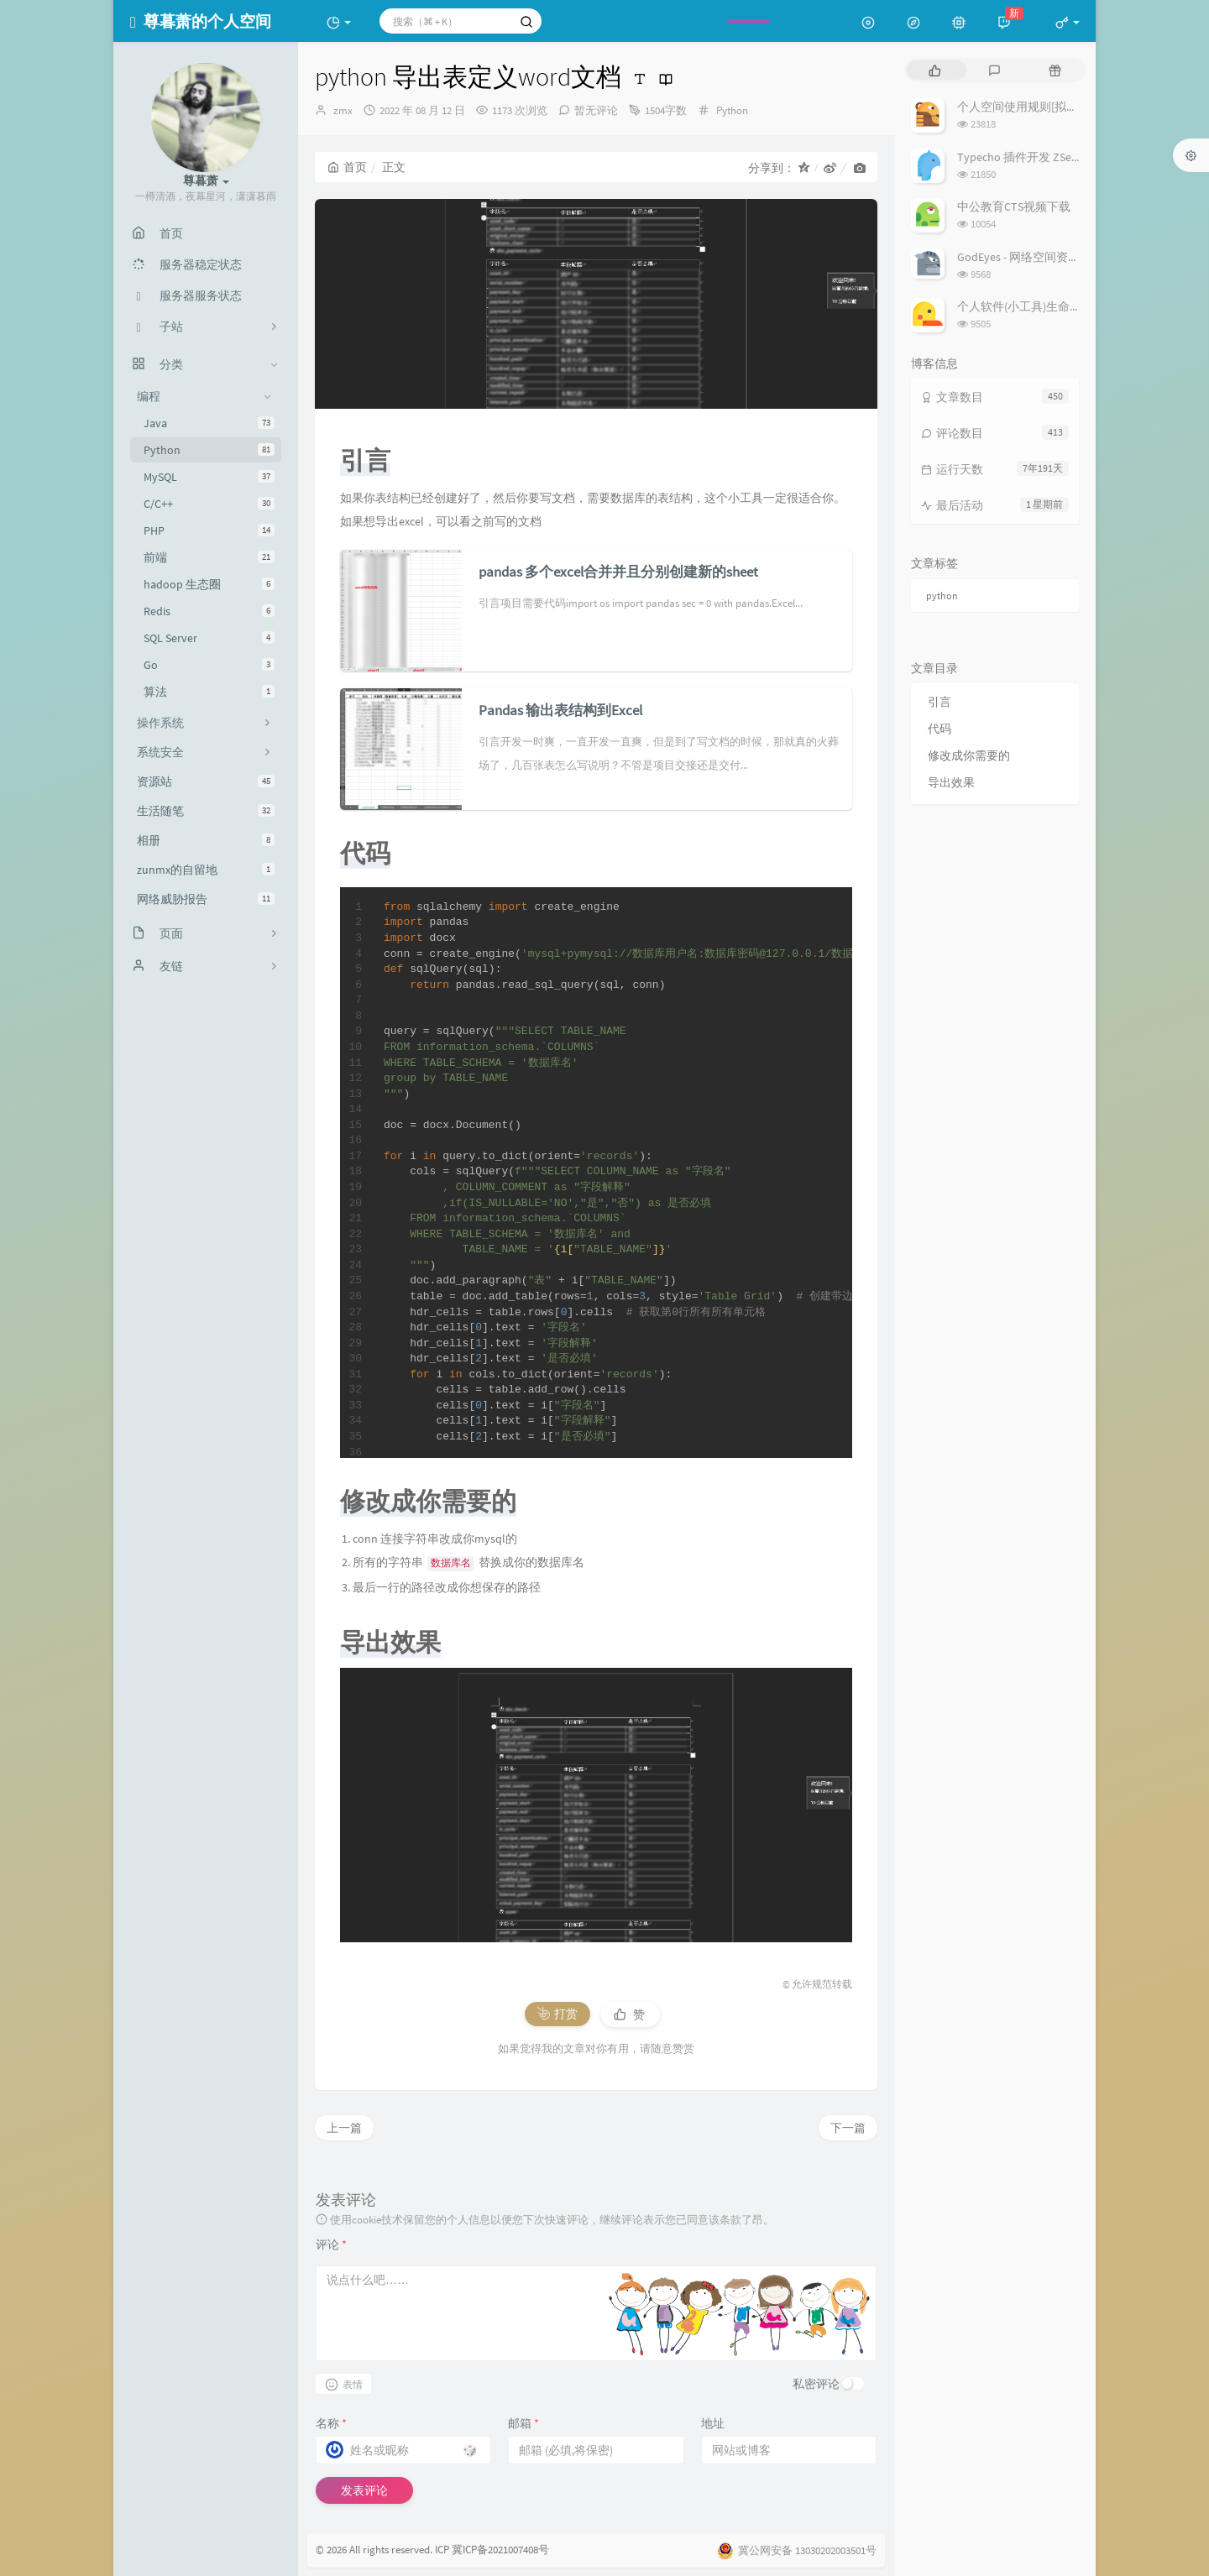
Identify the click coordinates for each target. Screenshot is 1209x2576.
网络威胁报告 (206, 899)
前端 (209, 557)
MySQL (209, 476)
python (942, 595)
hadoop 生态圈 (209, 584)
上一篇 (344, 2127)
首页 (347, 167)
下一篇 (848, 2127)
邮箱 (523, 2423)
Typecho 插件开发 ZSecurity (1028, 157)
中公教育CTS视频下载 (1013, 206)
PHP (209, 530)
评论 (331, 2244)
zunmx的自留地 (206, 869)
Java (209, 423)
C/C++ (209, 503)
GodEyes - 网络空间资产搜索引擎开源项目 (1065, 256)
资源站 (206, 781)
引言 (939, 701)
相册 (206, 840)
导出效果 (951, 782)
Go (209, 664)
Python (209, 449)
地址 (713, 2423)
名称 (331, 2423)
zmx (343, 110)
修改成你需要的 (969, 755)
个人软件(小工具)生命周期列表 (1037, 306)
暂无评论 (596, 110)
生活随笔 (206, 810)
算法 (209, 691)
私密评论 (816, 2383)
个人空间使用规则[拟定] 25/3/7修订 (1048, 106)
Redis (209, 611)
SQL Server (209, 637)
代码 (939, 728)
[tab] (935, 70)
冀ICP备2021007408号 (499, 2549)
